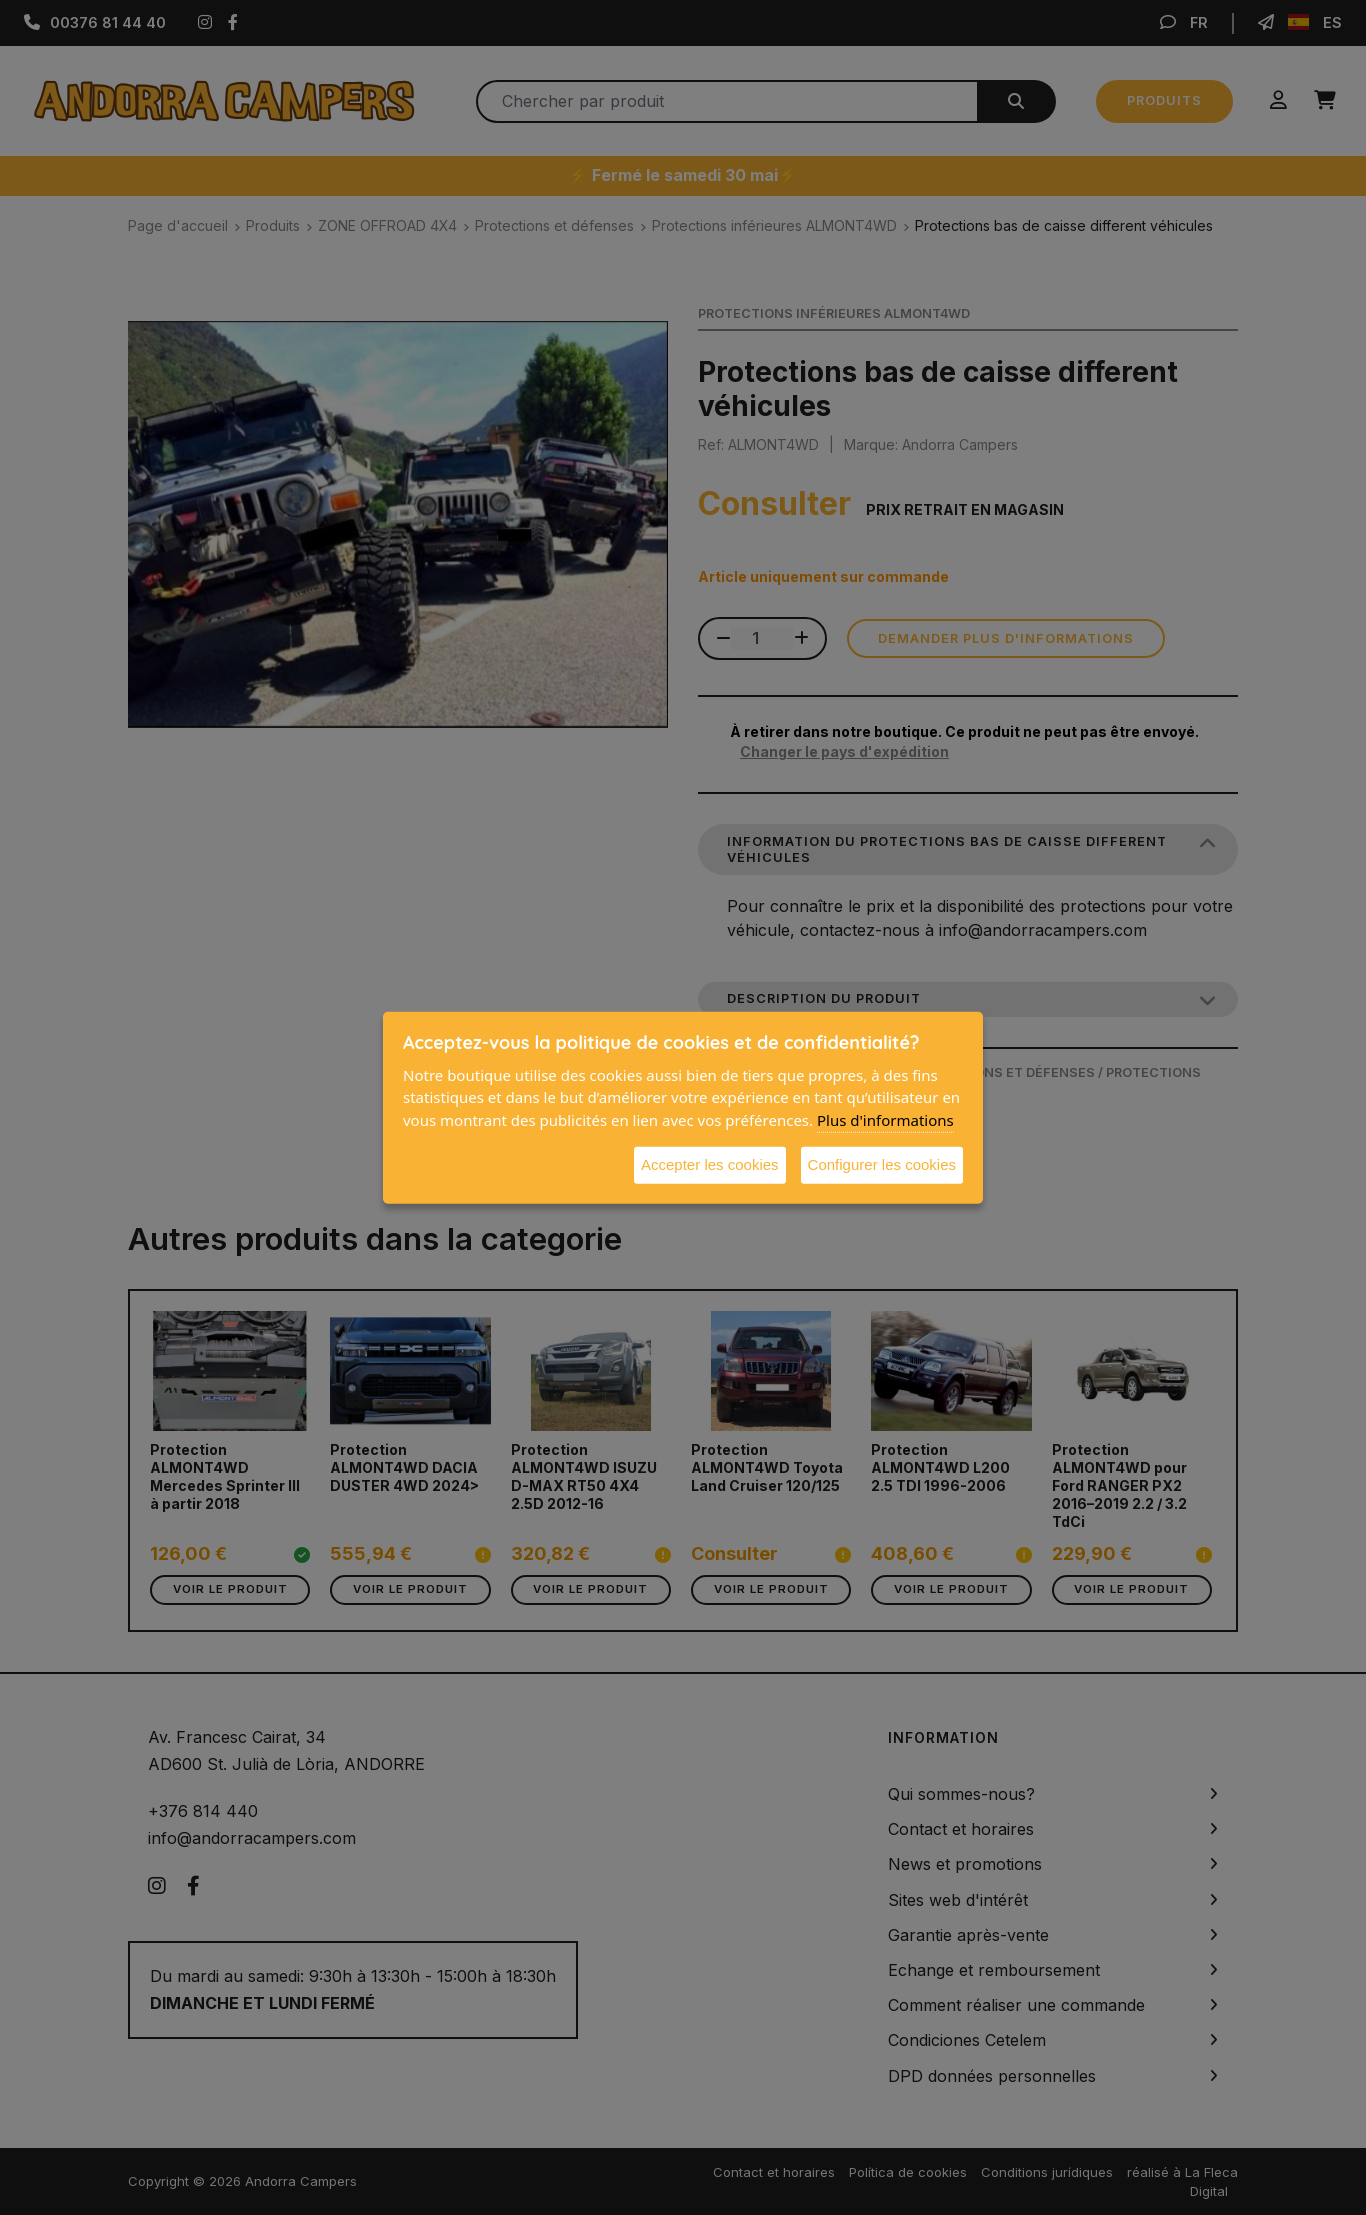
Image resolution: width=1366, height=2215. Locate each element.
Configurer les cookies (882, 1164)
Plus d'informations (885, 1119)
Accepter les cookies (710, 1164)
